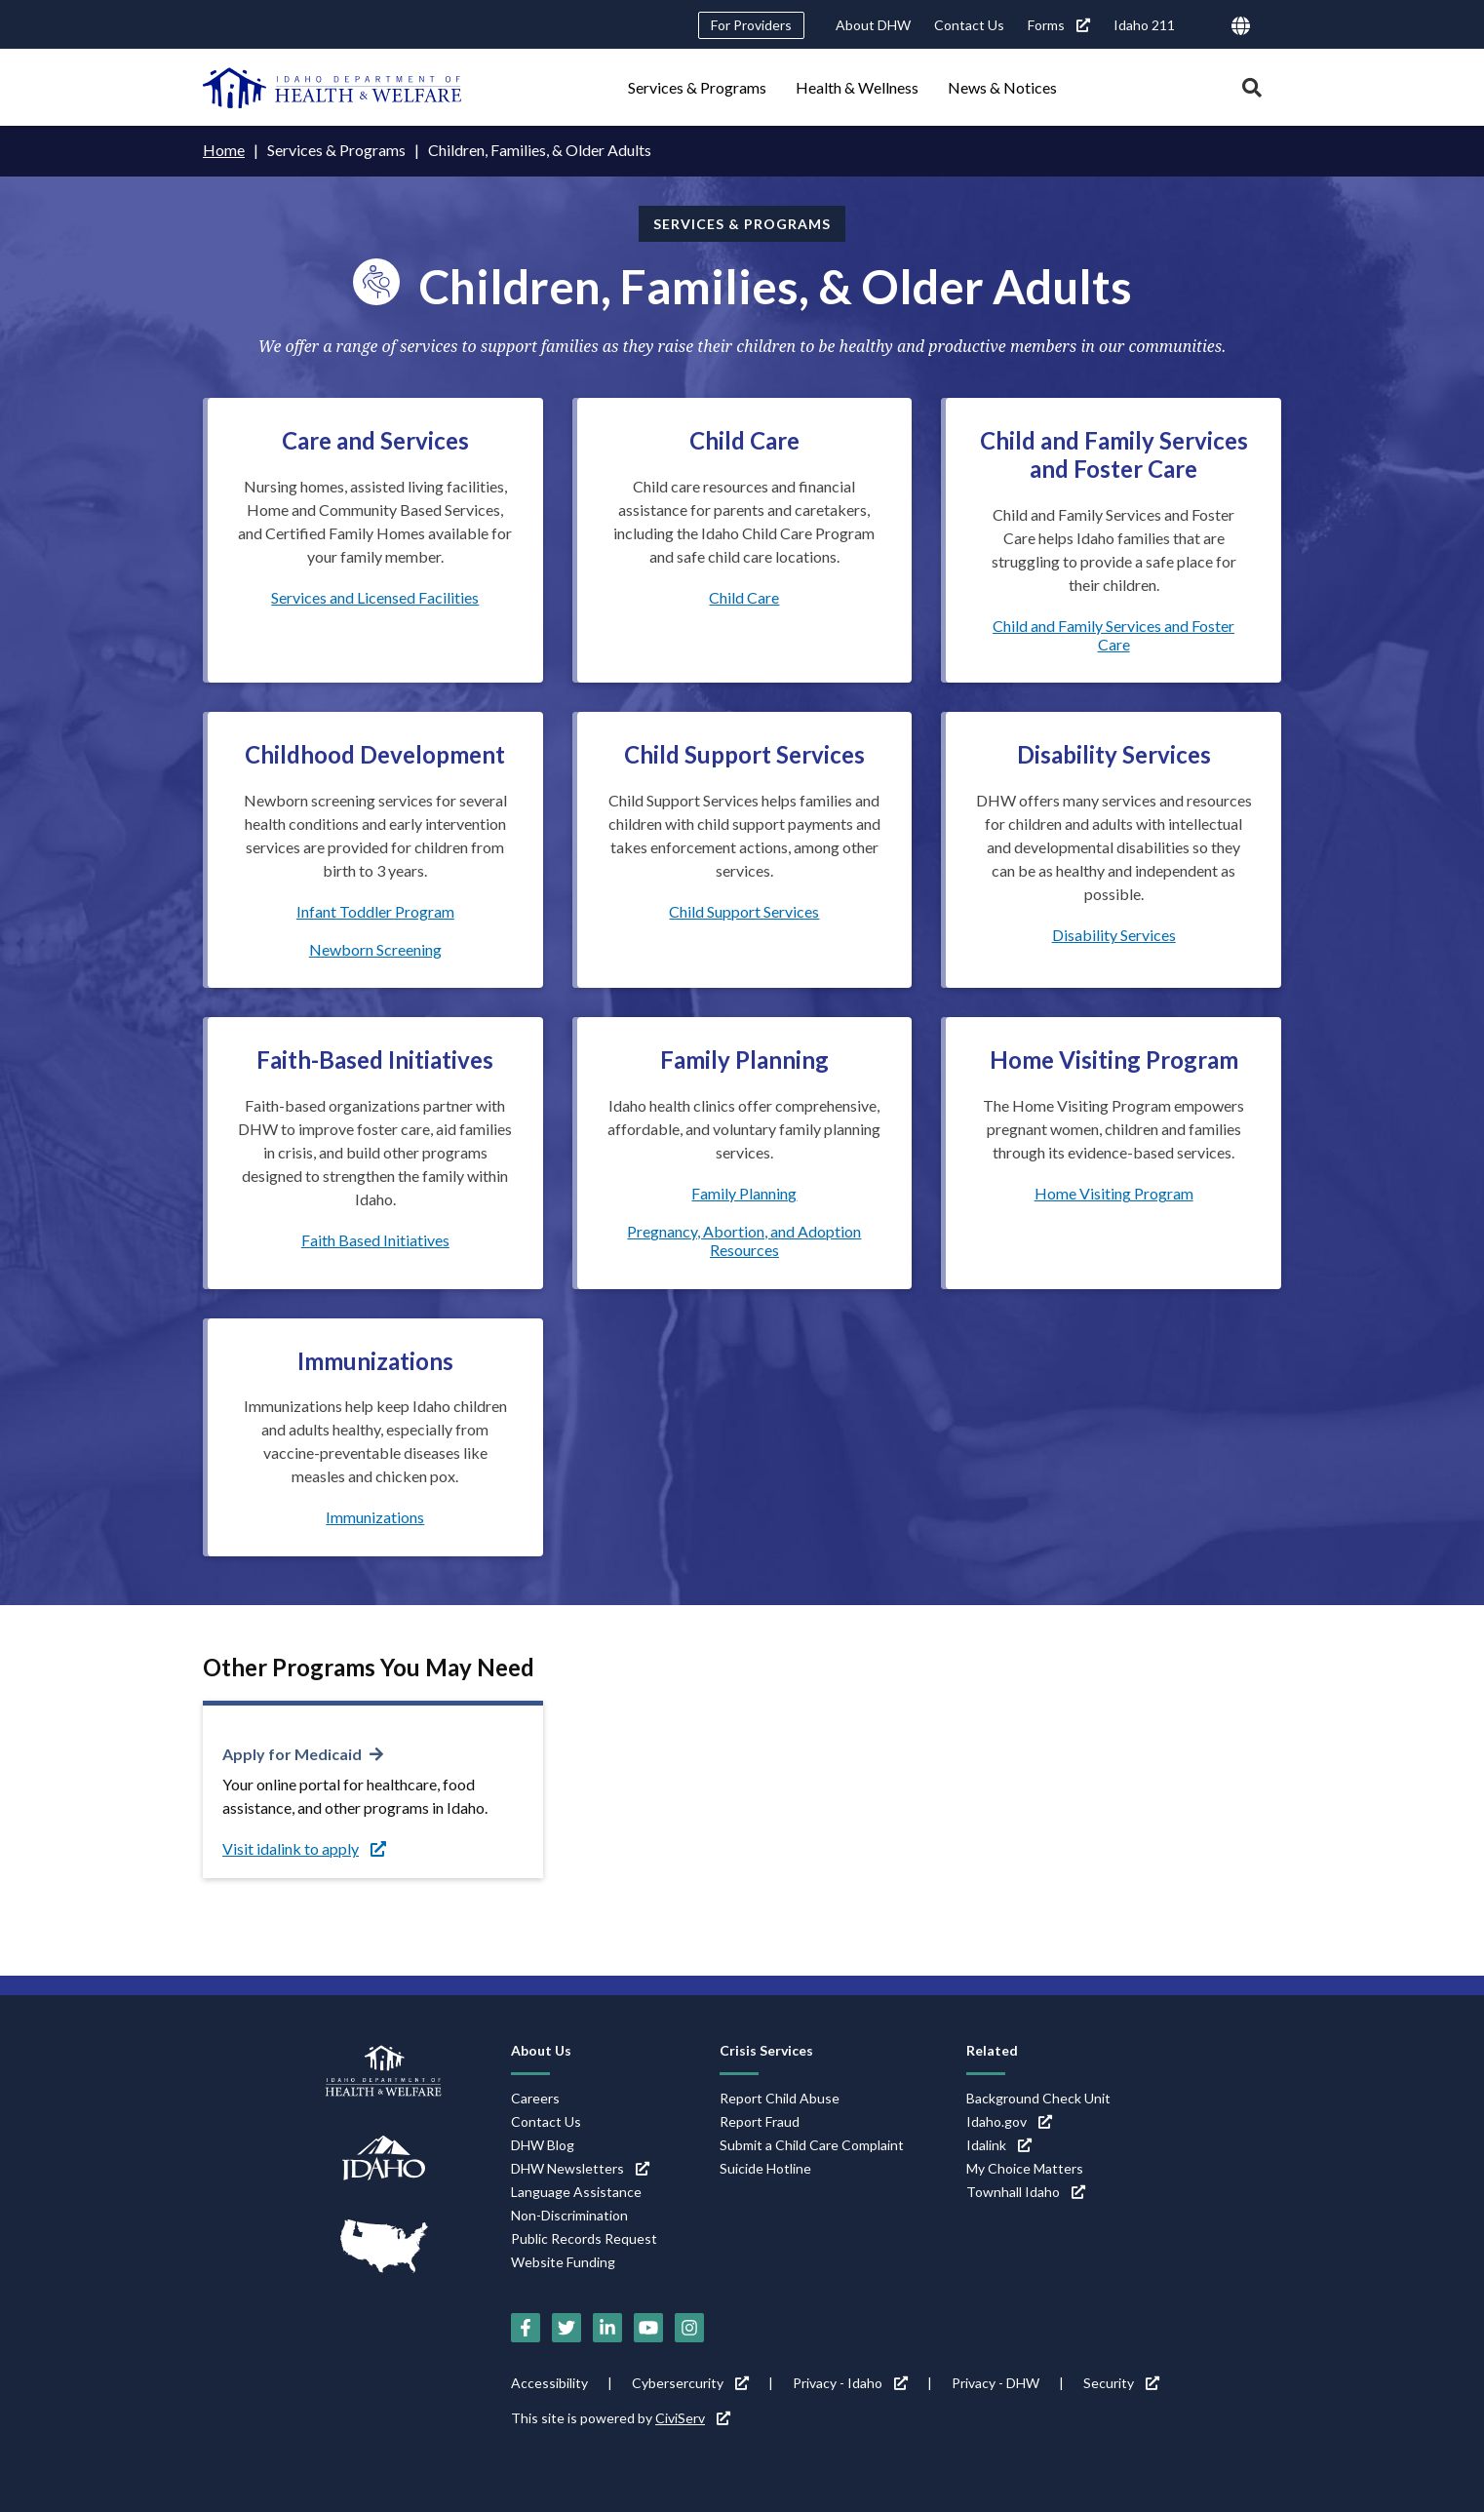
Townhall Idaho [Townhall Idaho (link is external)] (1025, 2191)
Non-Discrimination (569, 2215)
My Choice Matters (1024, 2168)
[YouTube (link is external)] (648, 2327)
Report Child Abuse (780, 2098)
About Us (541, 2050)
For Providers (751, 25)
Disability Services (1114, 934)
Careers (535, 2098)
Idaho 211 (1144, 25)
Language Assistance (576, 2191)
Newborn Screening (375, 949)
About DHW (873, 25)
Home (224, 149)
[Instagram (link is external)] (689, 2327)
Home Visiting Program (1114, 1193)
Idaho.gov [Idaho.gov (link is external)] (1009, 2121)
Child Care (744, 597)
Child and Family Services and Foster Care (1113, 634)
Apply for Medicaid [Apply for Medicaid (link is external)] (292, 1754)
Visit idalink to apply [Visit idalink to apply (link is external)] (304, 1848)
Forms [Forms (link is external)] (1059, 25)
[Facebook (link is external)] (525, 2327)
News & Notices (1002, 87)
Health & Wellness (857, 87)
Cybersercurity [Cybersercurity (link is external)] (690, 2383)
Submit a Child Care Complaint (812, 2145)
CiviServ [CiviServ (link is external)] (692, 2418)
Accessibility (549, 2383)
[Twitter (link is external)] (566, 2327)
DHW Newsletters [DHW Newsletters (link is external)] (580, 2168)
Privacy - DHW (995, 2383)
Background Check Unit (1038, 2098)
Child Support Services (744, 911)
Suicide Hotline (765, 2168)
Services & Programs (697, 87)
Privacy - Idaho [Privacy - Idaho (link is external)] (850, 2383)
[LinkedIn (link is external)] (607, 2327)
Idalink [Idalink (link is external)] (999, 2145)
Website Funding (563, 2262)
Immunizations (375, 1517)
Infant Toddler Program (375, 911)
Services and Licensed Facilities (375, 597)
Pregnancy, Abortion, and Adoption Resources (744, 1240)
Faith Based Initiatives (375, 1240)
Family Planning (744, 1193)
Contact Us (969, 25)
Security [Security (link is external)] (1121, 2383)
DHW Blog (542, 2145)
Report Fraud (760, 2121)
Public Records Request (584, 2238)
